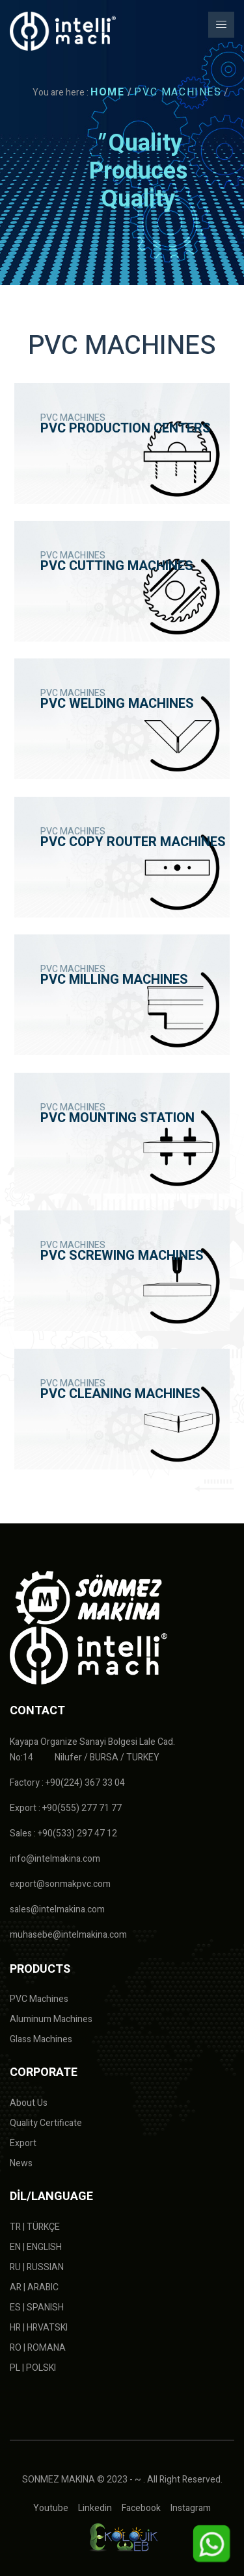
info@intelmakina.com (55, 1859)
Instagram (190, 2508)
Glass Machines (41, 2039)
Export (23, 2143)
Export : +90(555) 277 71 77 (66, 1808)
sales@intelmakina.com (57, 1909)
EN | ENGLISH (36, 2247)
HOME (107, 92)
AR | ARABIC (34, 2287)
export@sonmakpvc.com (60, 1884)
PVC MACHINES (177, 92)
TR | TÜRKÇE (35, 2227)
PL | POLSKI (33, 2368)
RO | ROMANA (38, 2348)
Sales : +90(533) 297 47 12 (63, 1833)
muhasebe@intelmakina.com (68, 1935)
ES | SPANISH (37, 2307)
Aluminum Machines (51, 2019)
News (21, 2163)
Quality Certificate (46, 2123)
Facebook (141, 2508)
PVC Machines (39, 1999)
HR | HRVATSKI (39, 2327)
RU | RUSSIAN (37, 2267)
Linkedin (95, 2508)
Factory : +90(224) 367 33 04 (67, 1783)
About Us (28, 2103)
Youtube (50, 2508)
